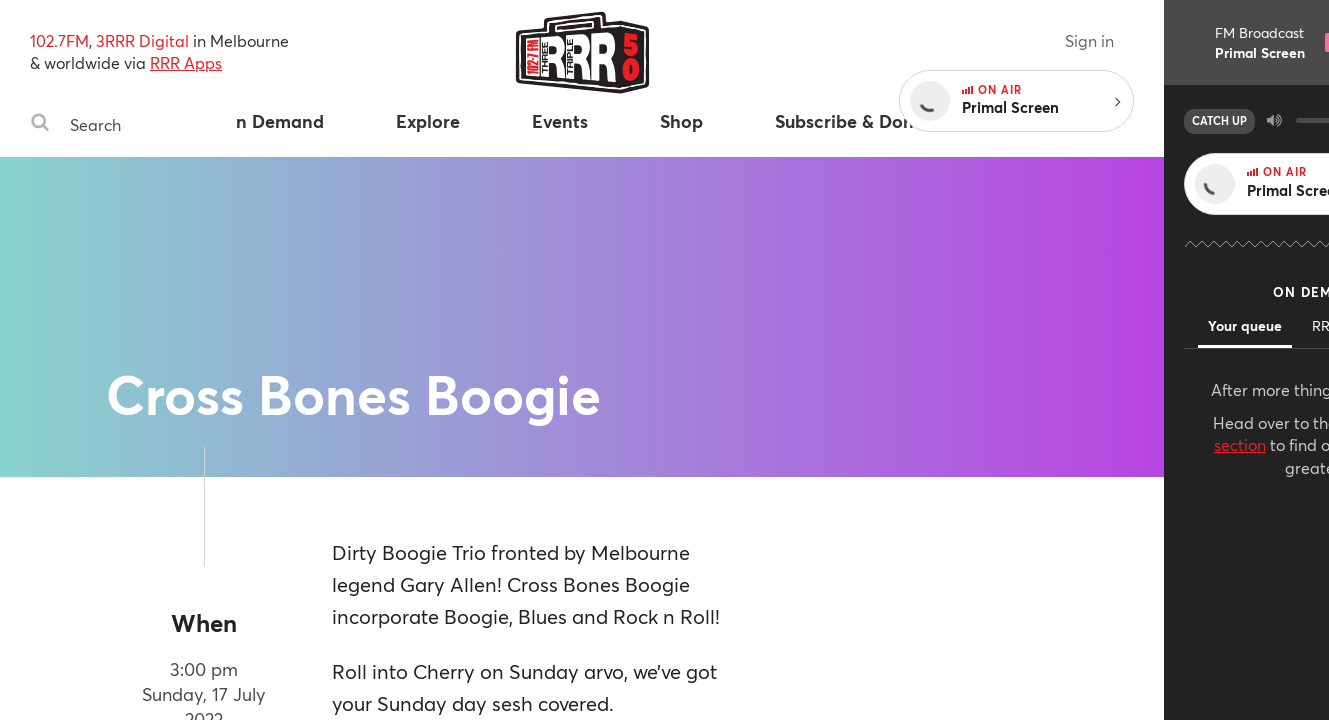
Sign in (1254, 40)
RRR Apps (186, 62)
